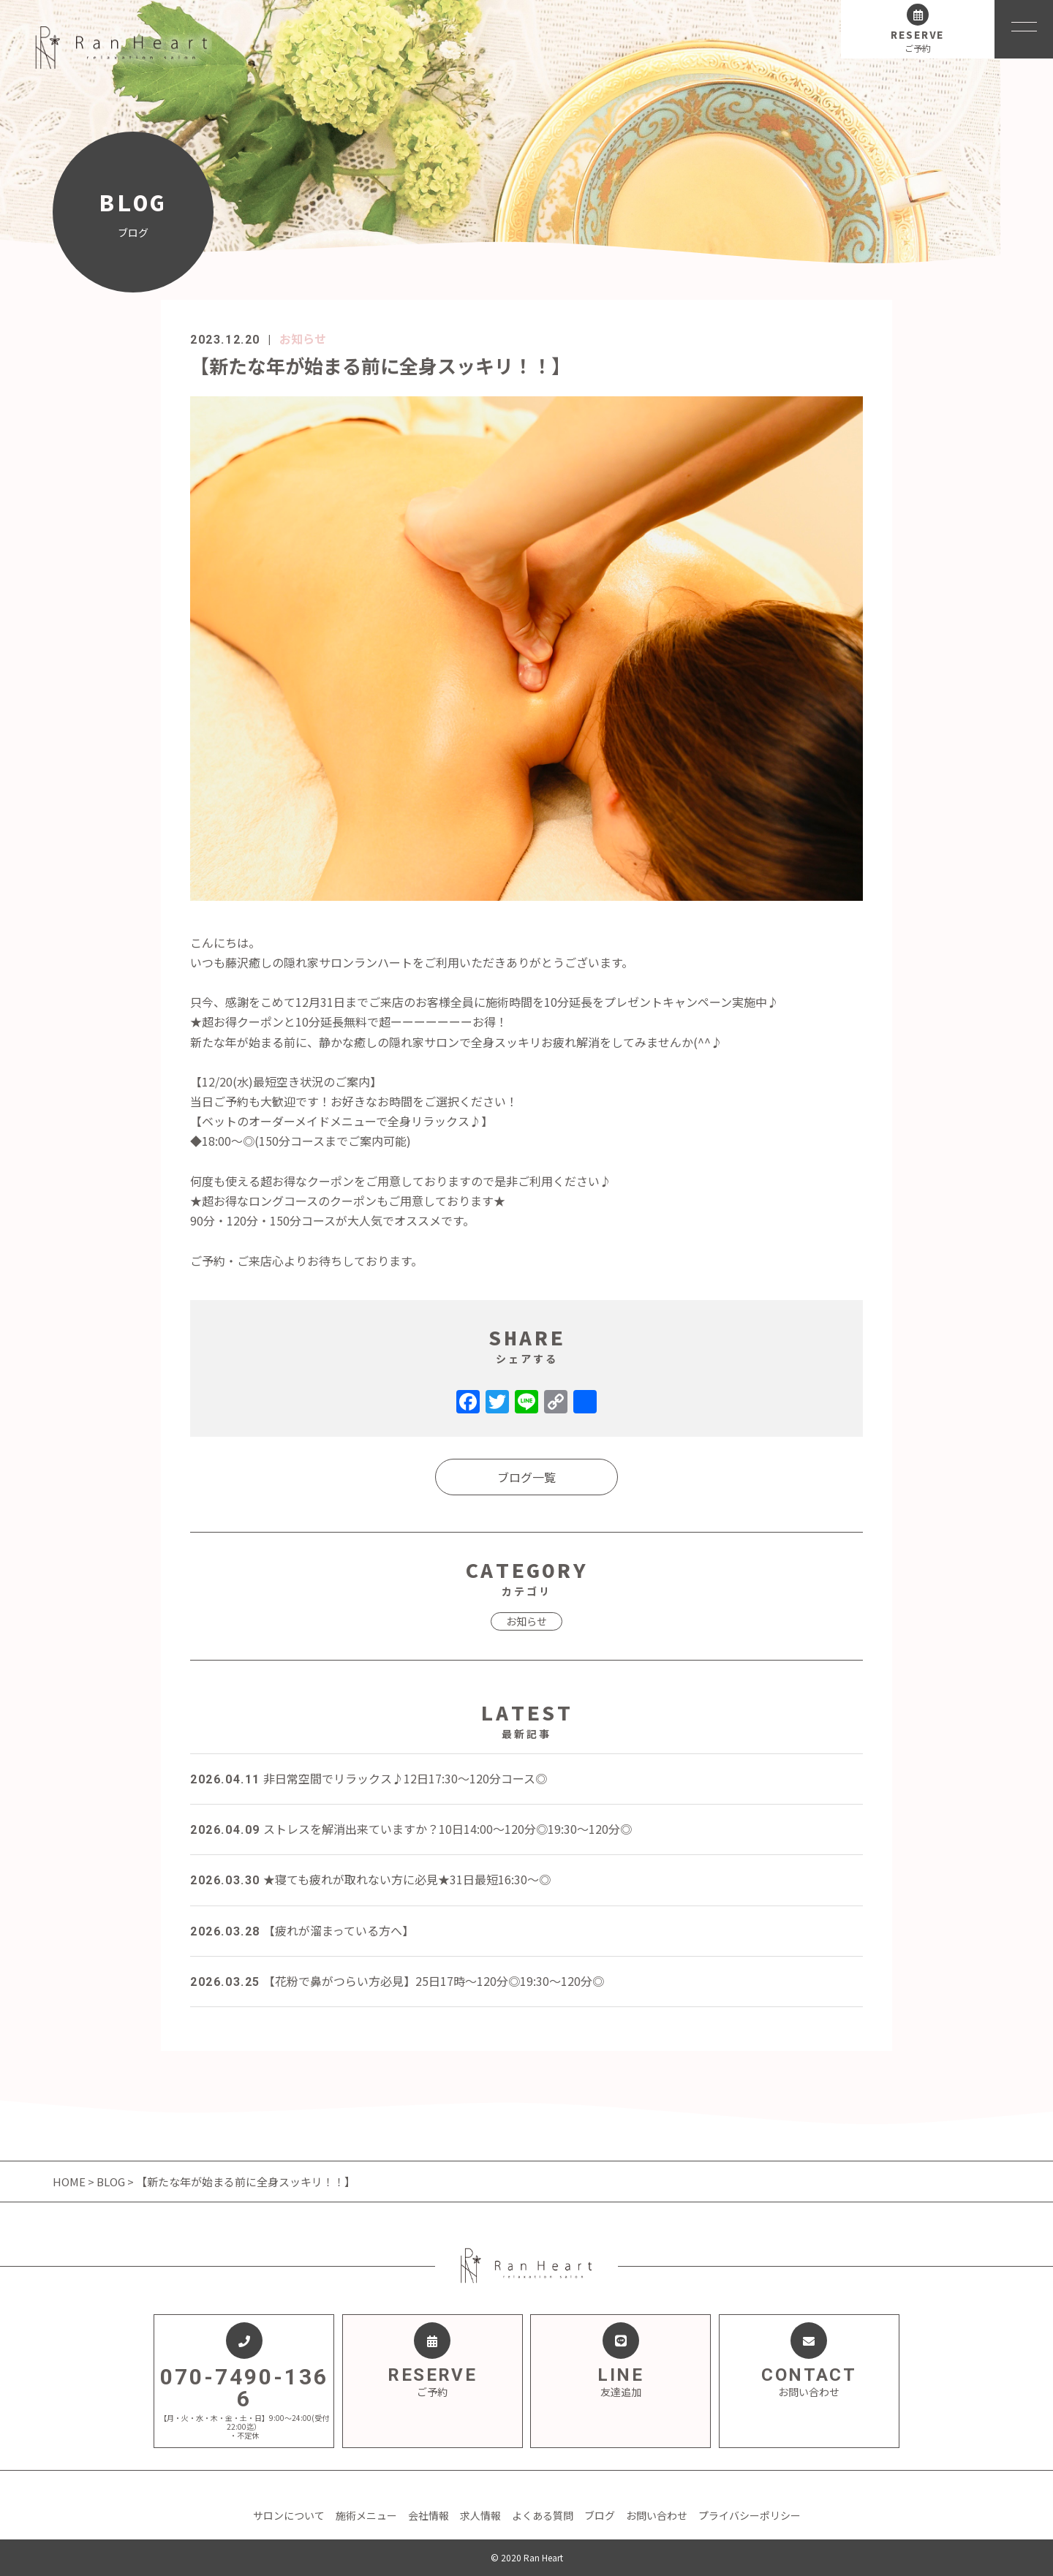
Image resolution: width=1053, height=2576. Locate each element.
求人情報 (480, 2515)
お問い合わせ (656, 2515)
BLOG (111, 2181)
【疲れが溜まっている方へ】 (302, 1930)
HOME (70, 2181)
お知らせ (302, 338)
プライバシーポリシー (749, 2515)
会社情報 (428, 2515)
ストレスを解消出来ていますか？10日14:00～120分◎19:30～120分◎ (411, 1828)
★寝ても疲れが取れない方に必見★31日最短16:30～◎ (370, 1879)
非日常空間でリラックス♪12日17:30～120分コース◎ (368, 1778)
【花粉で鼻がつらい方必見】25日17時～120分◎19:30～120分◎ (397, 1981)
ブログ (599, 2515)
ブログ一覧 (526, 1477)
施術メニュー (366, 2515)
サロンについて (289, 2515)
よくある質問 (542, 2515)
